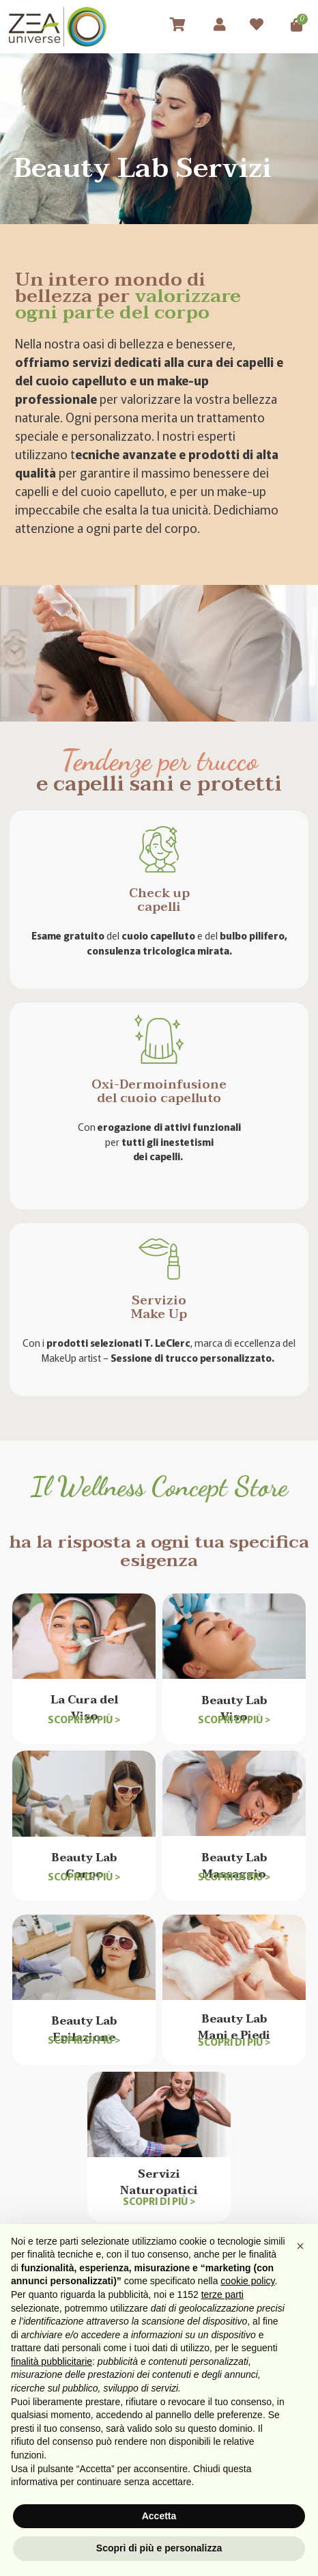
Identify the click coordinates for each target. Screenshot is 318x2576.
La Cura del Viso (84, 1708)
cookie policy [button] (247, 2280)
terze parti (222, 2294)
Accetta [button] (159, 2515)
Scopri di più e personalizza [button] (159, 2548)
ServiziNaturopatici (159, 2182)
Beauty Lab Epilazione (84, 2029)
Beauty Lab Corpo (84, 1866)
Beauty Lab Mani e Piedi (234, 2027)
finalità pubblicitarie (51, 2361)
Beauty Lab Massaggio (234, 1866)
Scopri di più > (84, 1719)
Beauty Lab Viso (234, 1709)
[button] (300, 2246)
